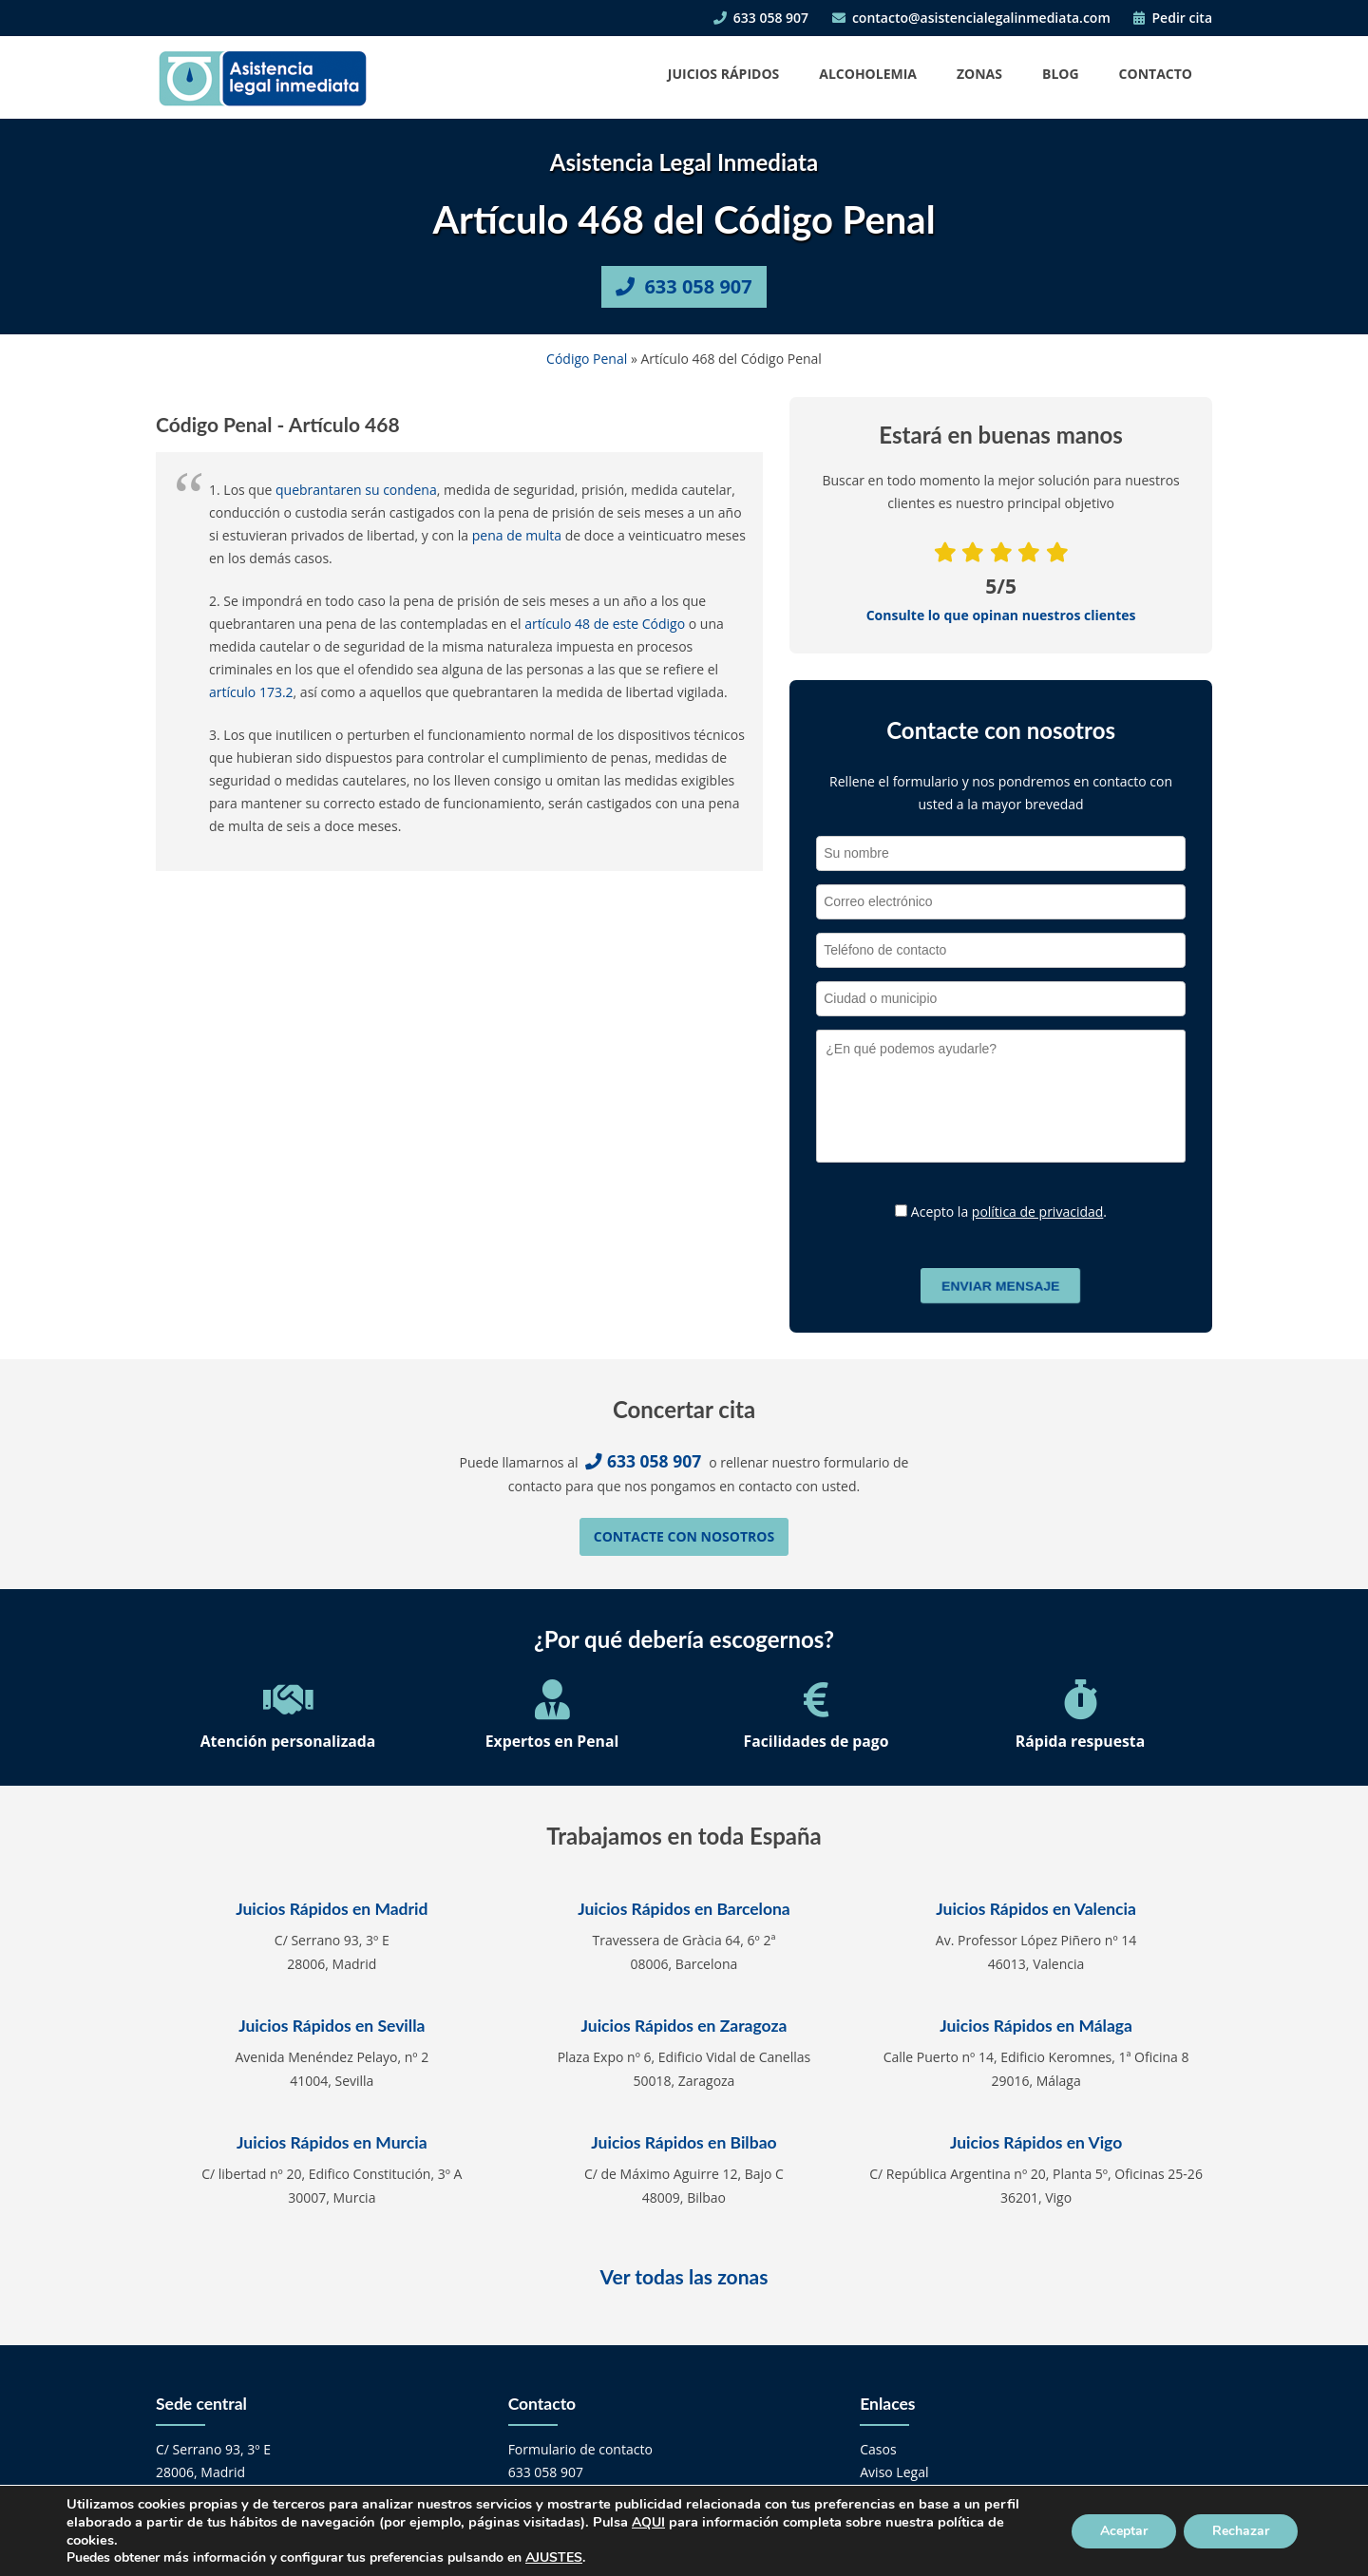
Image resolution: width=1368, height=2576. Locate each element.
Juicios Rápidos (723, 74)
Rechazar (1240, 2531)
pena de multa (516, 535)
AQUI (648, 2522)
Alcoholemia (868, 74)
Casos (878, 2449)
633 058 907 (760, 18)
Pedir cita (1172, 18)
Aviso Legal (894, 2472)
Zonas (979, 74)
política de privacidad (1038, 1212)
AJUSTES (553, 2558)
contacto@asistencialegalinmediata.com (971, 18)
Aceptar (1124, 2531)
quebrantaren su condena (356, 490)
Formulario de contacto (580, 2449)
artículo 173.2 (251, 692)
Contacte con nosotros (684, 1536)
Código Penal (586, 359)
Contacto (1155, 74)
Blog (1060, 74)
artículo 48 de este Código (604, 624)
